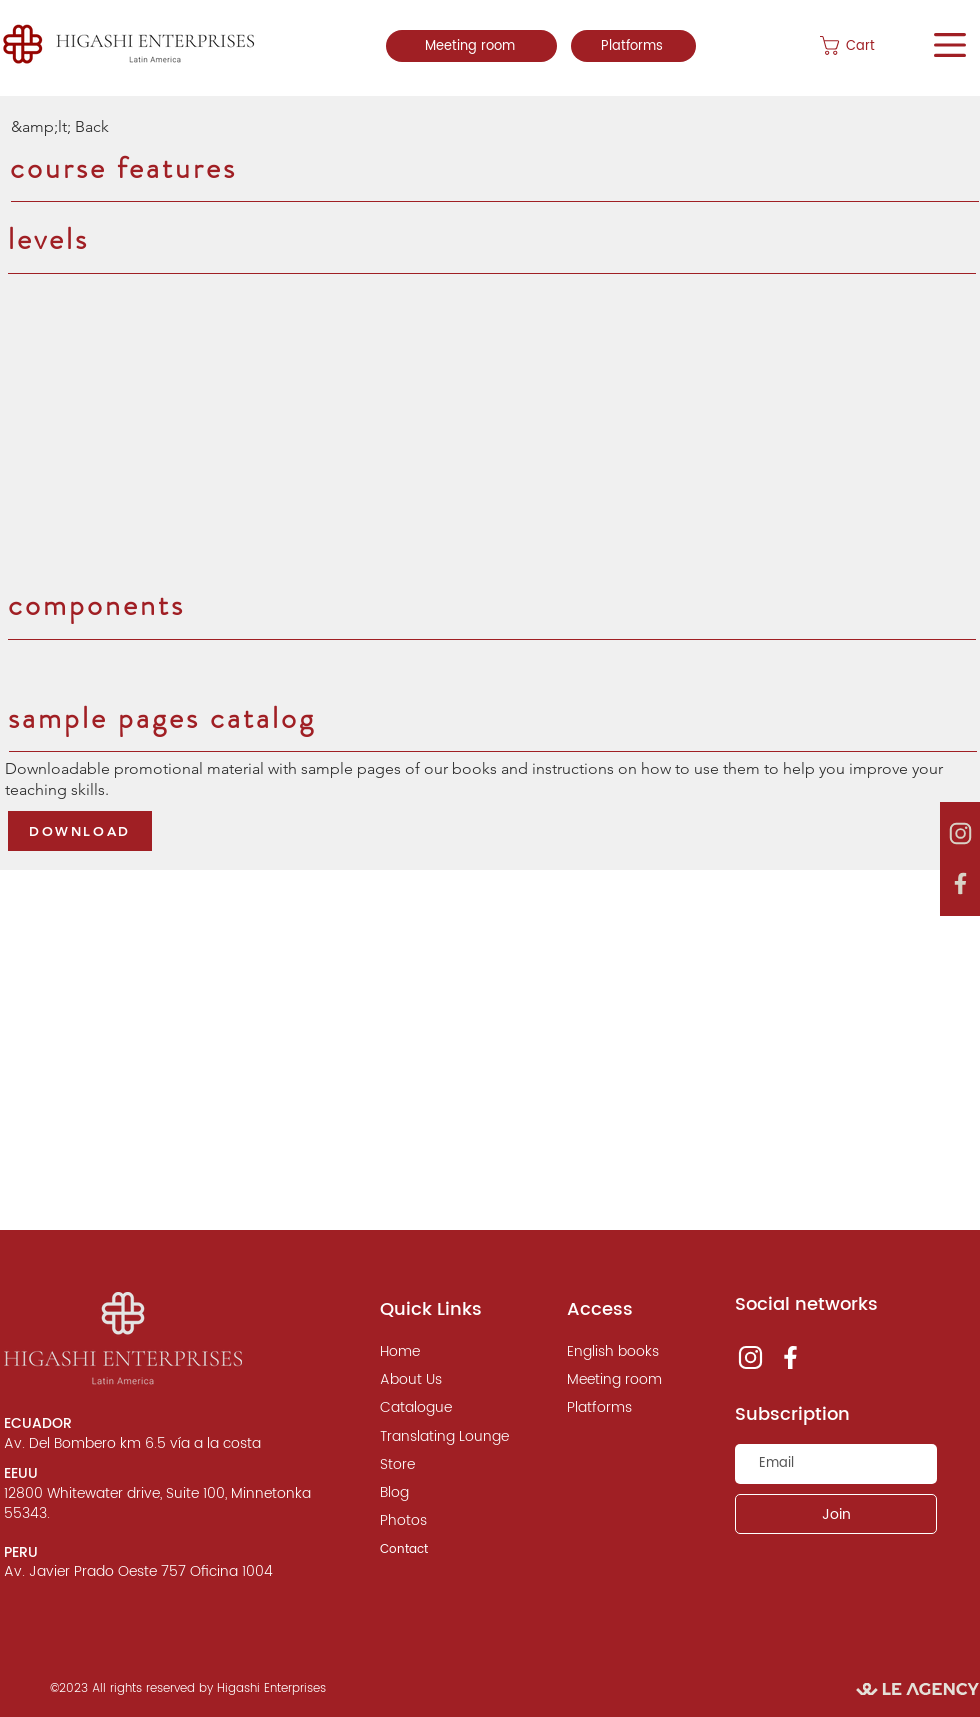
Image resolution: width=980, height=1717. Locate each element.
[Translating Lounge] (444, 1437)
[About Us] (440, 1380)
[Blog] (440, 1493)
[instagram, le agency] (960, 834)
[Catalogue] (440, 1408)
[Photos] (440, 1521)
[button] (867, 45)
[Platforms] (633, 46)
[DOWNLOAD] (80, 831)
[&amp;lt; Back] (77, 127)
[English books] (627, 1352)
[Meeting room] (471, 46)
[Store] (440, 1465)
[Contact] (440, 1550)
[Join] (836, 1514)
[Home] (440, 1352)
